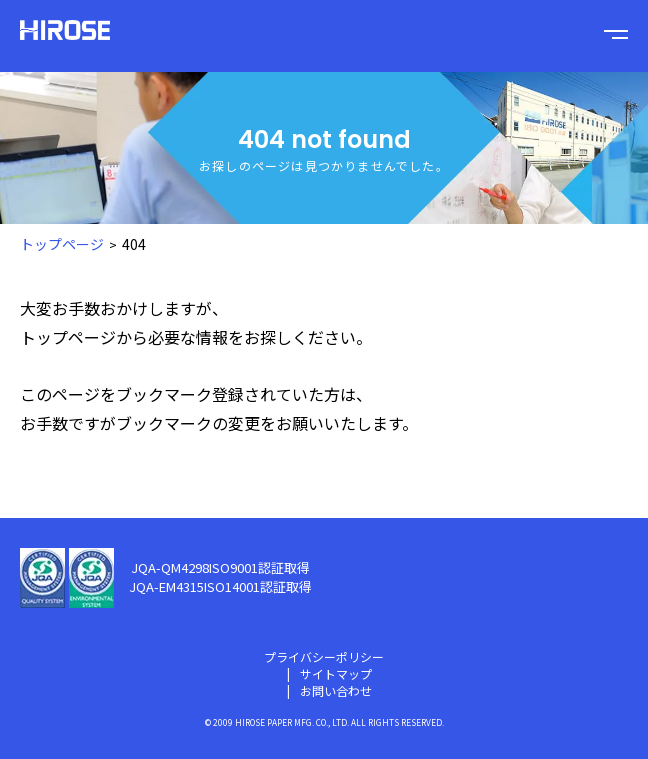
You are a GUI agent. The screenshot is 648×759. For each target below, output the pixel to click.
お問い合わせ (336, 690)
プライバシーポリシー (324, 656)
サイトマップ (336, 673)
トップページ (68, 337)
